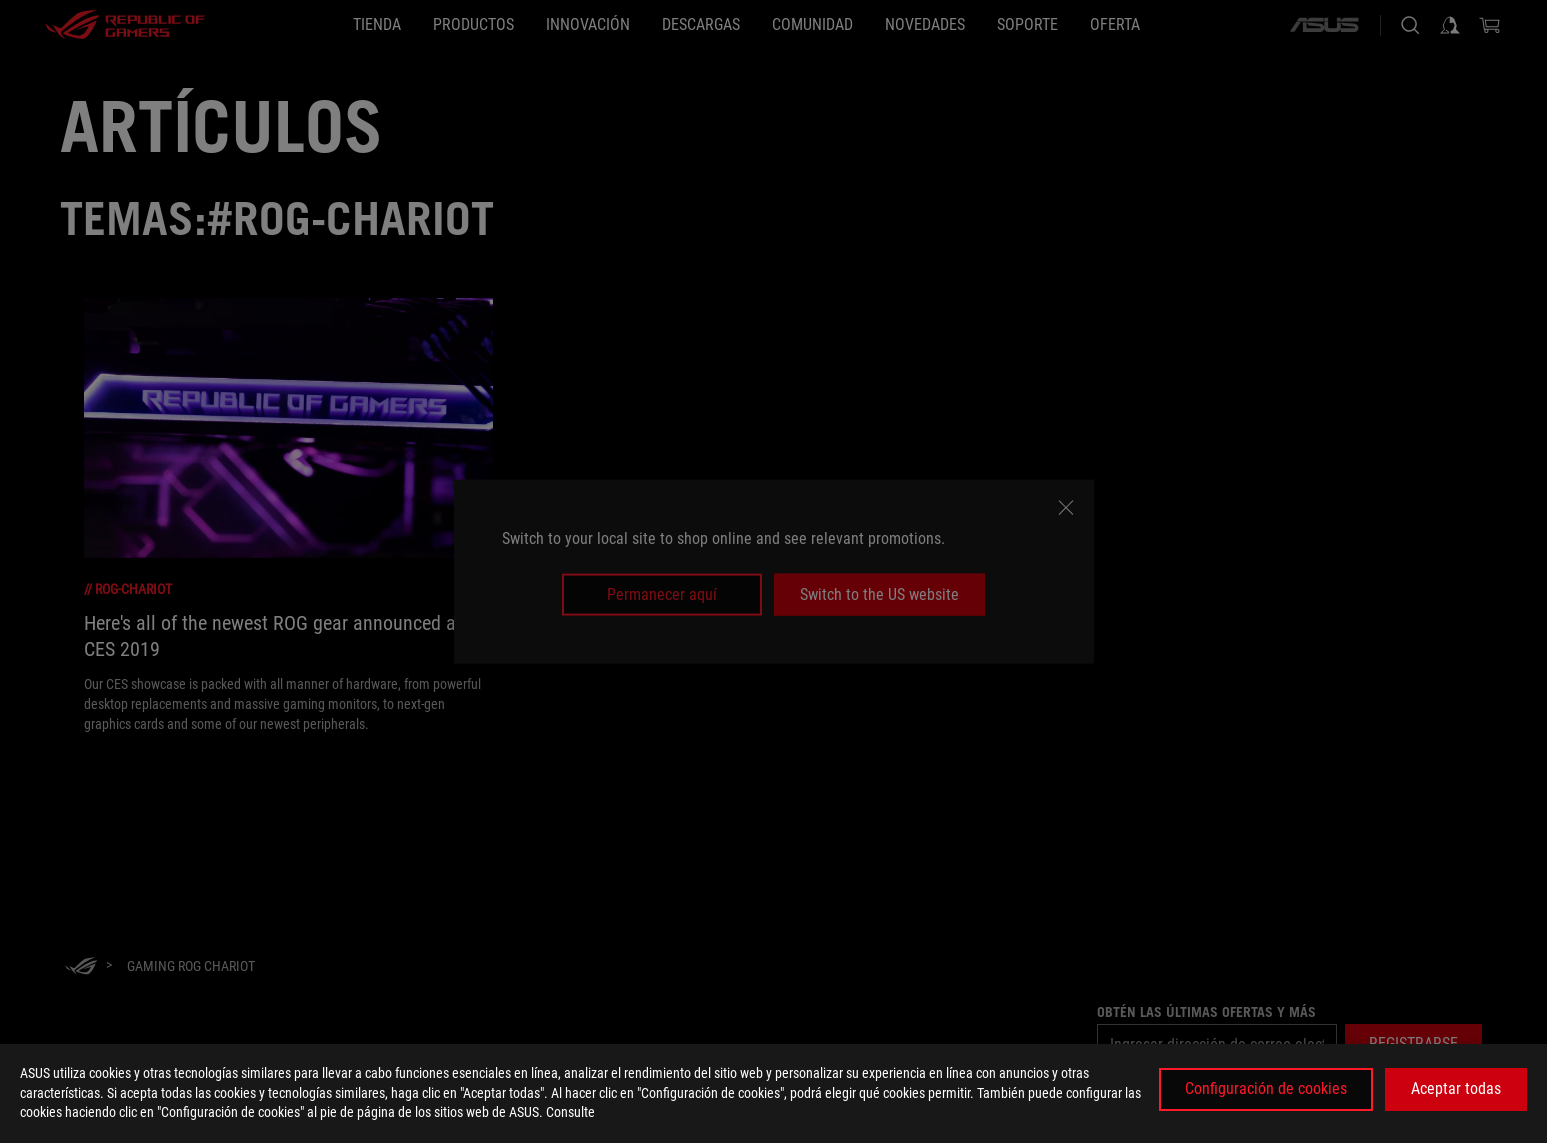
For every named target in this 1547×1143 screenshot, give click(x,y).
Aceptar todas (1456, 1088)
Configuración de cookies (1266, 1088)
